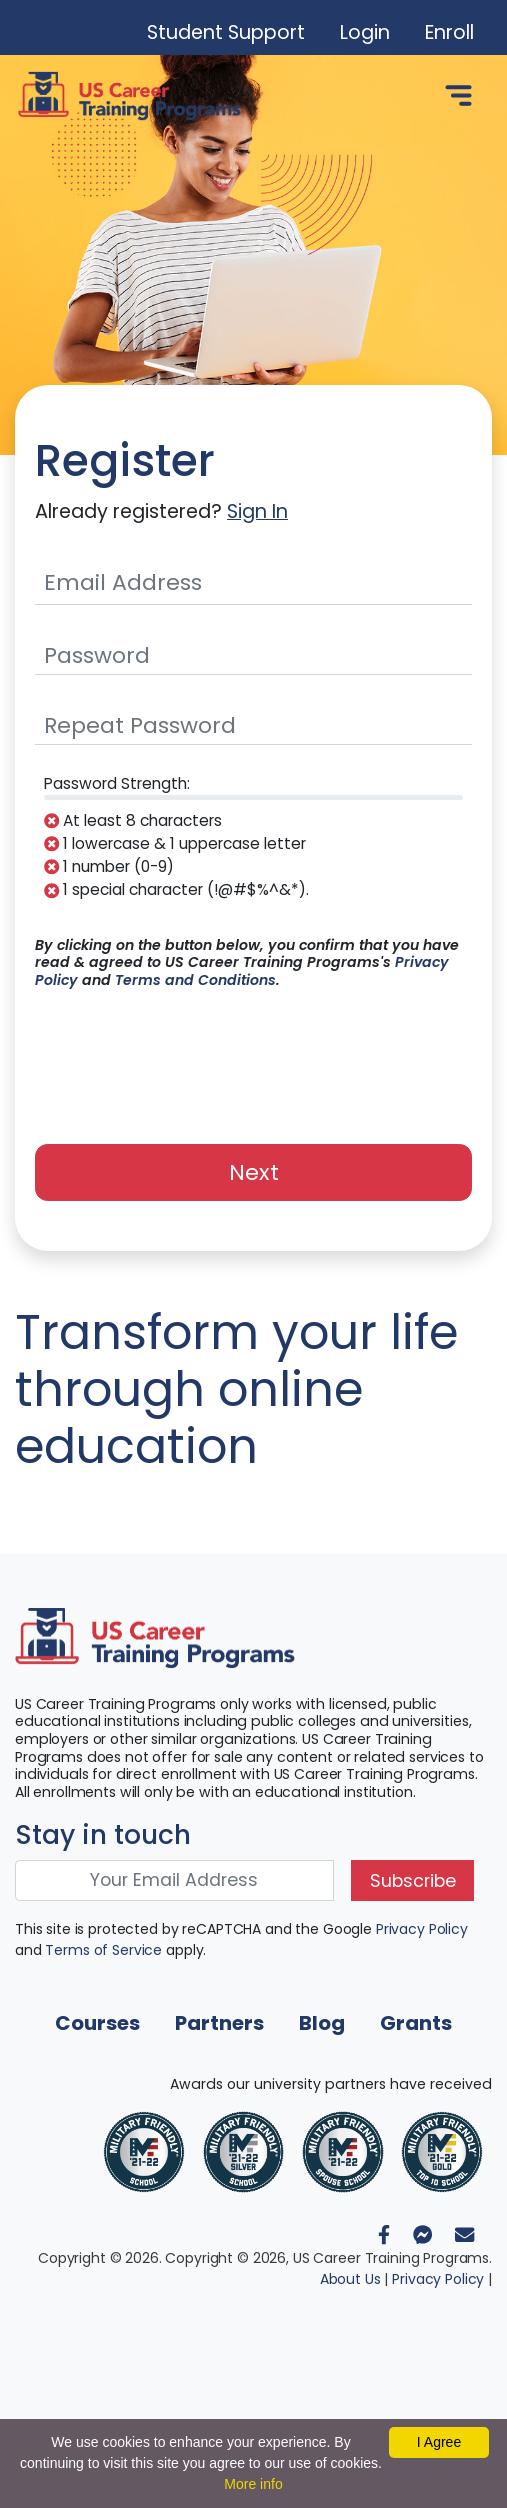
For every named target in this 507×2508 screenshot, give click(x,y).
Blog (322, 2023)
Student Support (226, 32)
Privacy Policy (422, 1929)
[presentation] (254, 1055)
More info (253, 2484)
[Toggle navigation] (458, 96)
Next (254, 1172)
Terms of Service (103, 1950)
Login (365, 32)
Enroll (449, 32)
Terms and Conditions (195, 980)
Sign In (257, 511)
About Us (350, 2279)
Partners (219, 2023)
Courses (97, 2023)
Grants (416, 2023)
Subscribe (413, 1881)
